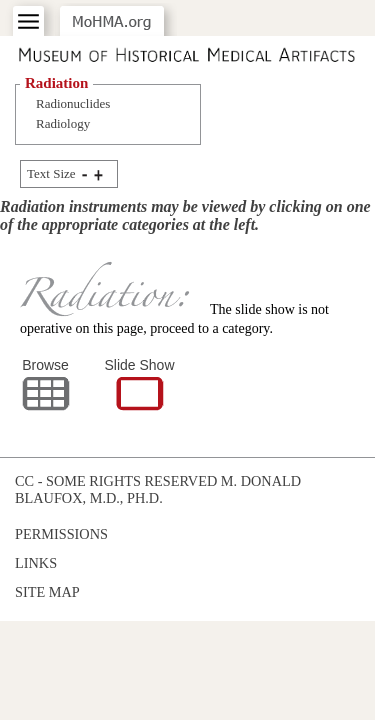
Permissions (61, 534)
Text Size (51, 173)
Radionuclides (73, 103)
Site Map (47, 592)
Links (36, 563)
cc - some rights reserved (116, 481)
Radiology (63, 123)
